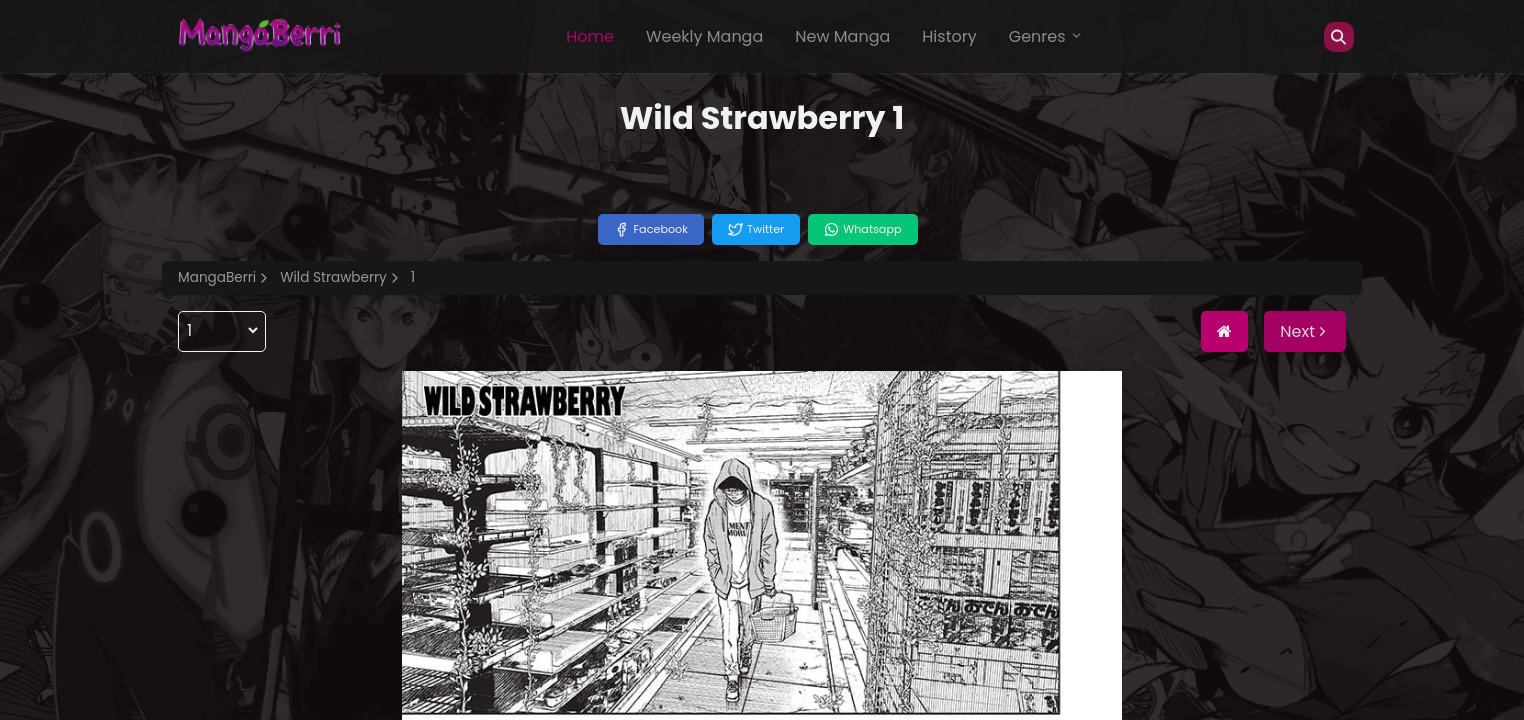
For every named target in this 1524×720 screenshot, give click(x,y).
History (949, 36)
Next (1305, 331)
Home (590, 36)
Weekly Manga (704, 36)
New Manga (842, 36)
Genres (1046, 36)
